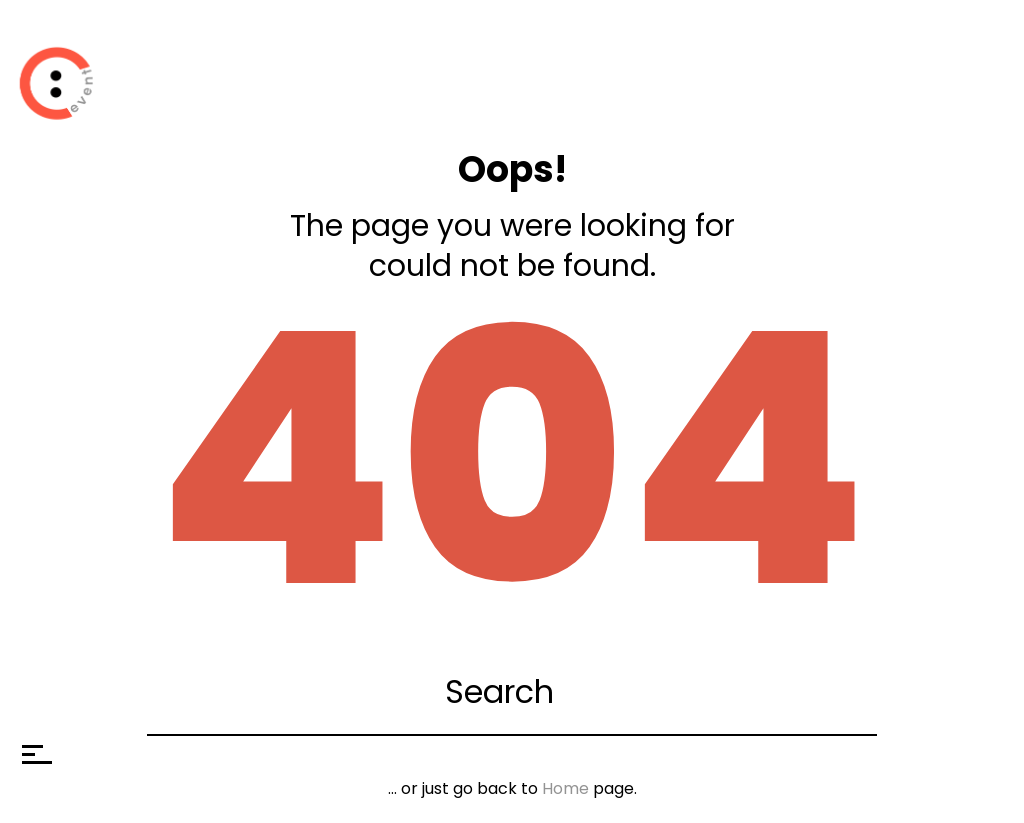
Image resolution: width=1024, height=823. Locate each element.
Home (565, 788)
